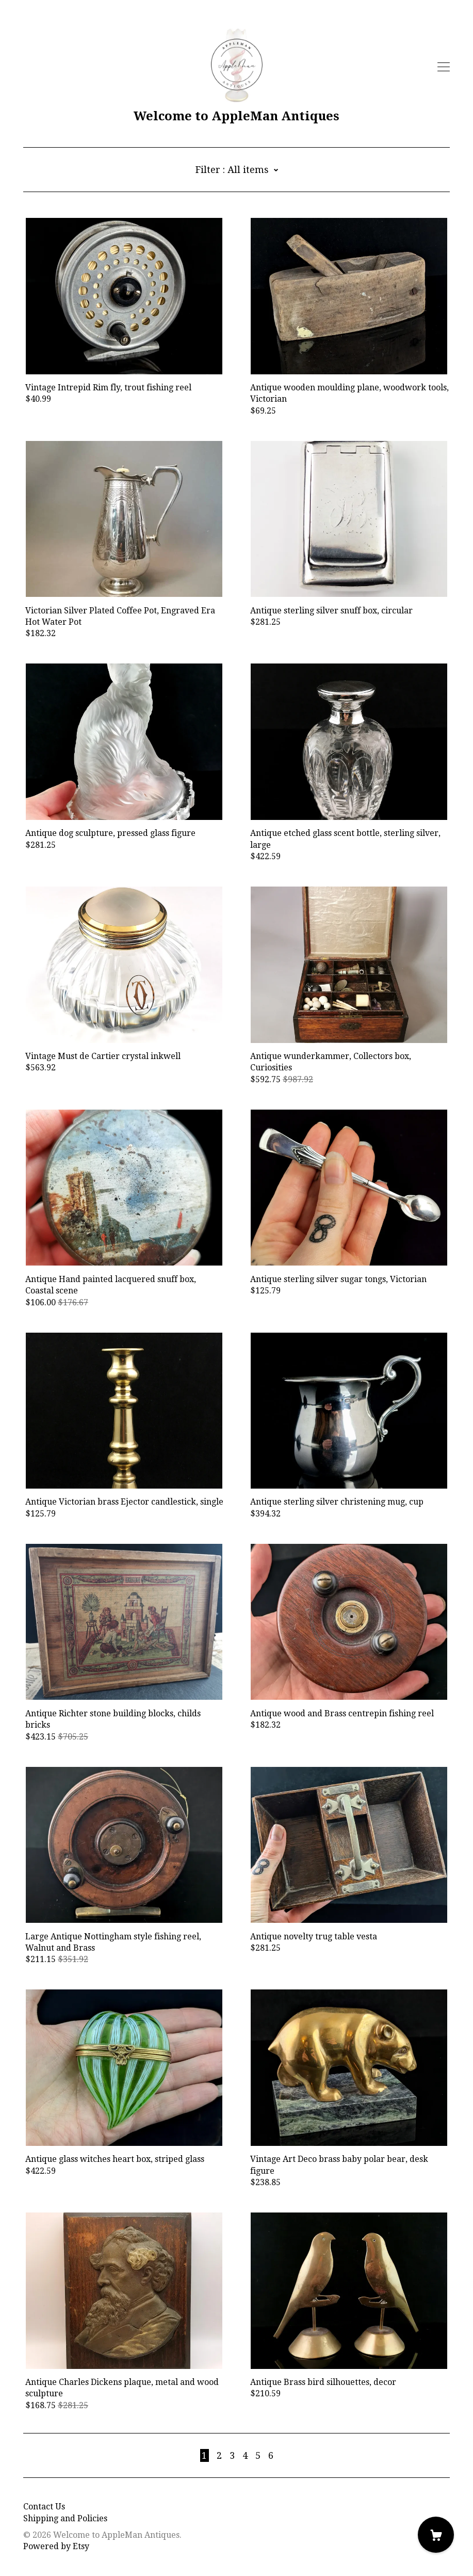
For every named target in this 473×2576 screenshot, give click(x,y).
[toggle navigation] (443, 67)
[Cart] (436, 2535)
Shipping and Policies (65, 2518)
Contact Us (44, 2506)
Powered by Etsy (56, 2546)
